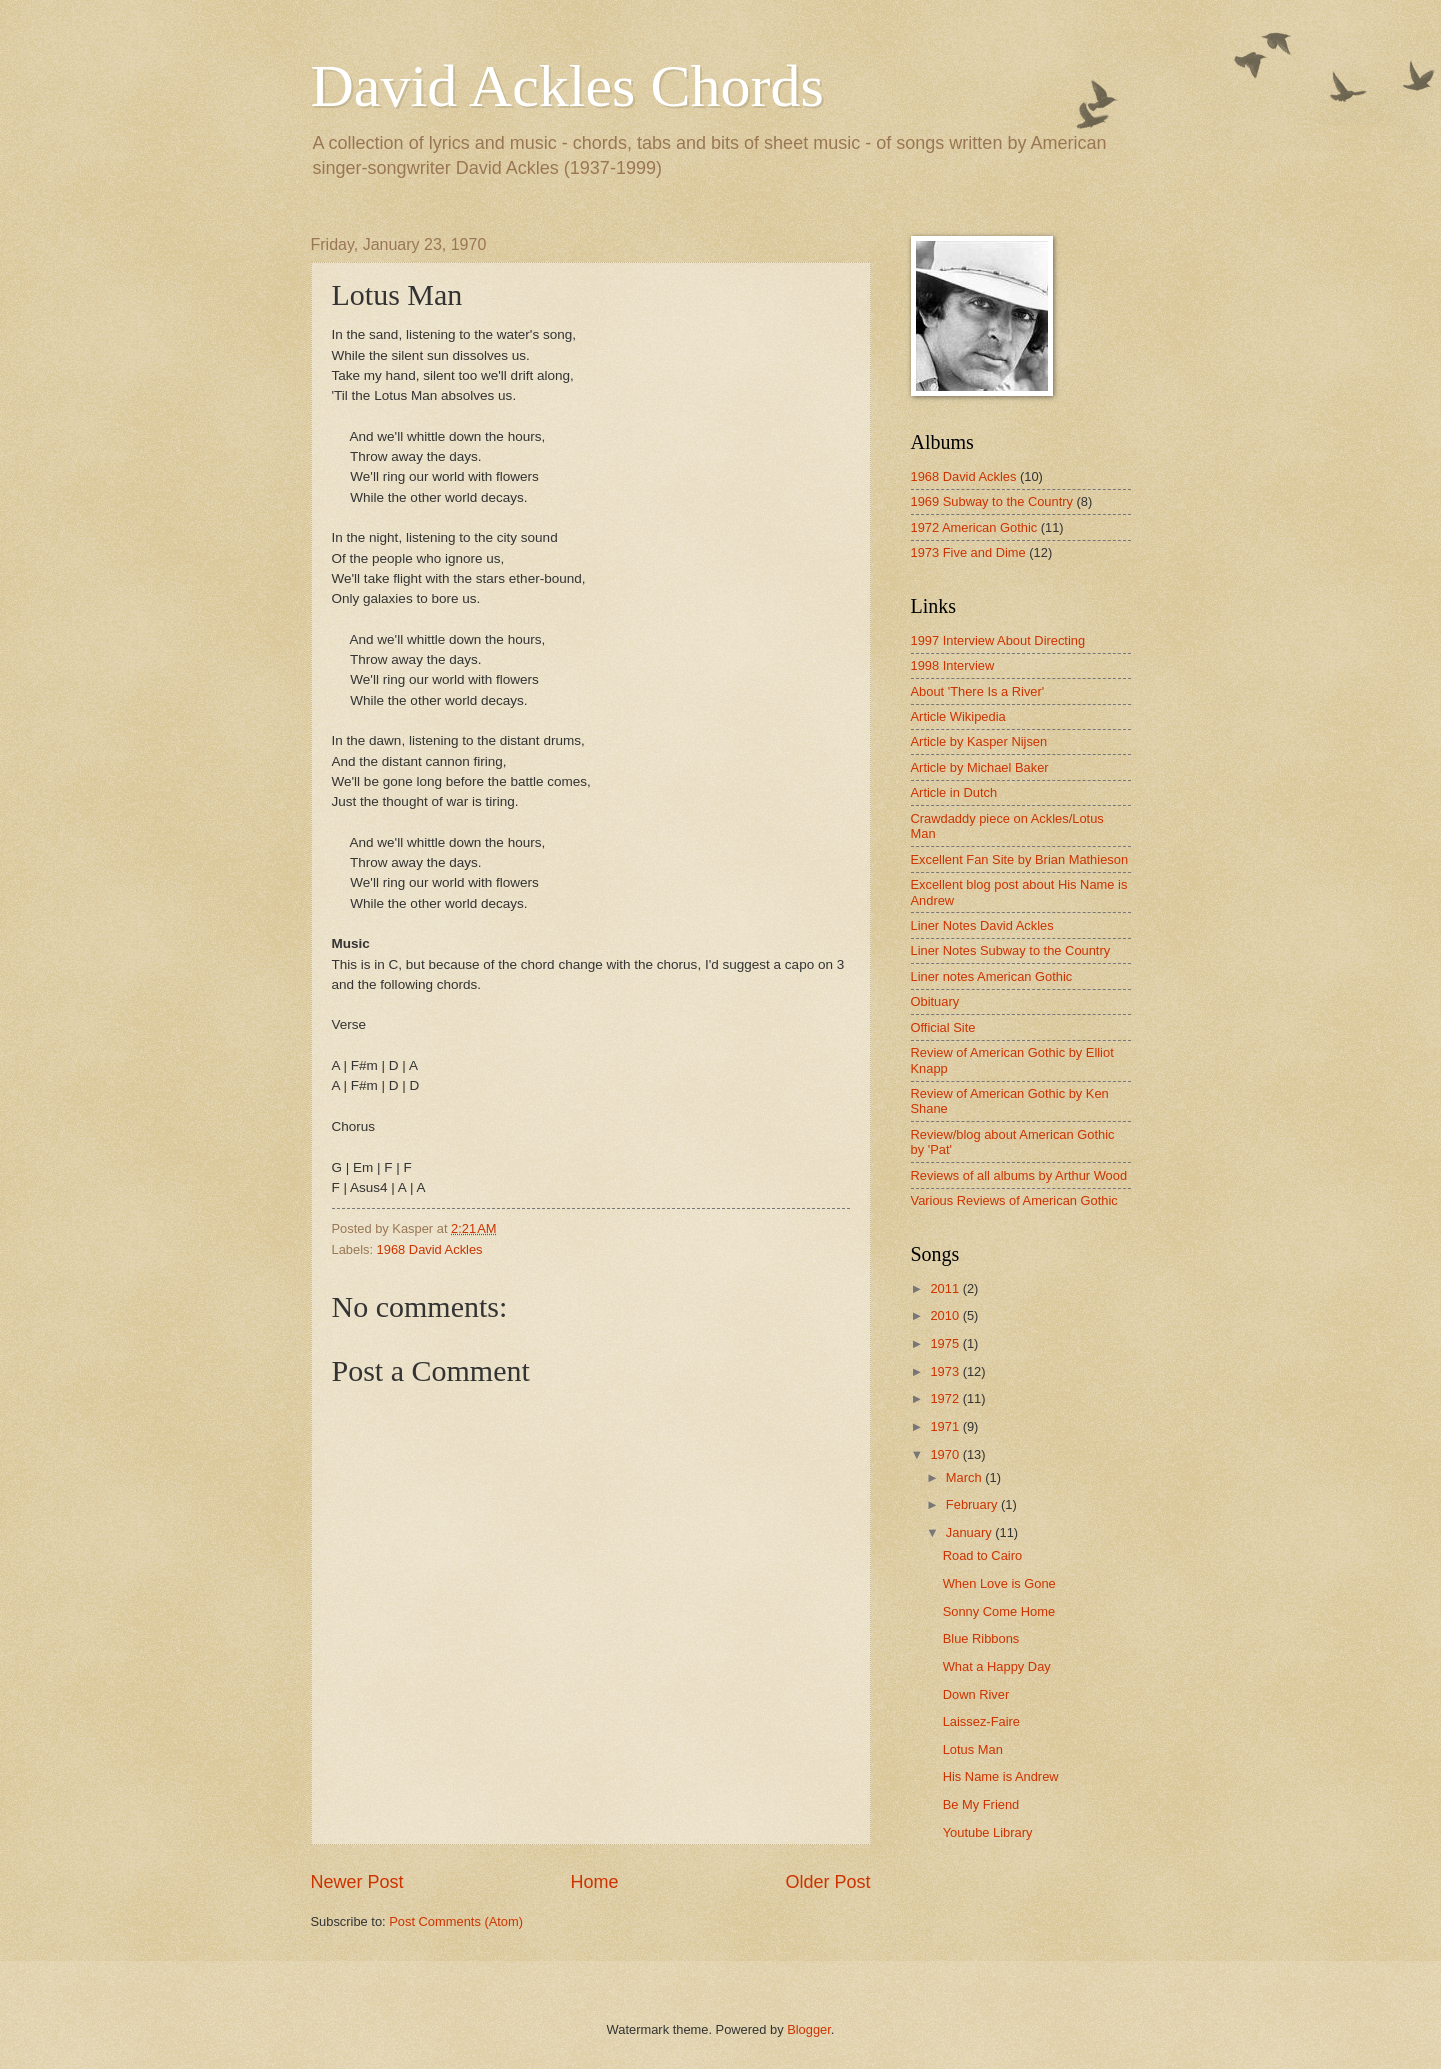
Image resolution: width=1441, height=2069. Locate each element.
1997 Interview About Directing (998, 640)
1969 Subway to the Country (992, 501)
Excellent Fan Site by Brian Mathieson (1020, 859)
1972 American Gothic (974, 527)
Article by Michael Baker (980, 767)
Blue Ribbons (981, 1638)
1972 (946, 1398)
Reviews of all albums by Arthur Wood (1019, 1175)
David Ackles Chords (567, 86)
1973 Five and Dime (968, 552)
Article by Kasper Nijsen (979, 741)
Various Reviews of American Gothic (1014, 1200)
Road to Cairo (982, 1555)
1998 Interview (953, 665)
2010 (946, 1315)
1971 (946, 1426)
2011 (946, 1288)
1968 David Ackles (430, 1249)
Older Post (827, 1882)
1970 (946, 1454)
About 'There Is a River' (978, 691)
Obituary (935, 1001)
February (973, 1504)
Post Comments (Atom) (456, 1921)
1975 (946, 1343)
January (970, 1532)
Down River (976, 1694)
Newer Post (357, 1882)
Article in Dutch (954, 792)
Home (594, 1882)
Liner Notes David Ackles (982, 925)
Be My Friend (981, 1804)
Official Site (943, 1027)
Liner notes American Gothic (992, 976)
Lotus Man (973, 1749)
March (965, 1477)
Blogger (809, 2029)
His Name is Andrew (1001, 1776)
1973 (946, 1371)
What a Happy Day (997, 1666)
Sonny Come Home (999, 1611)
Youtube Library (988, 1832)
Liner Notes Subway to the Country (1011, 950)
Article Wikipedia (958, 716)
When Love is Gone (999, 1583)
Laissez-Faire (981, 1721)
